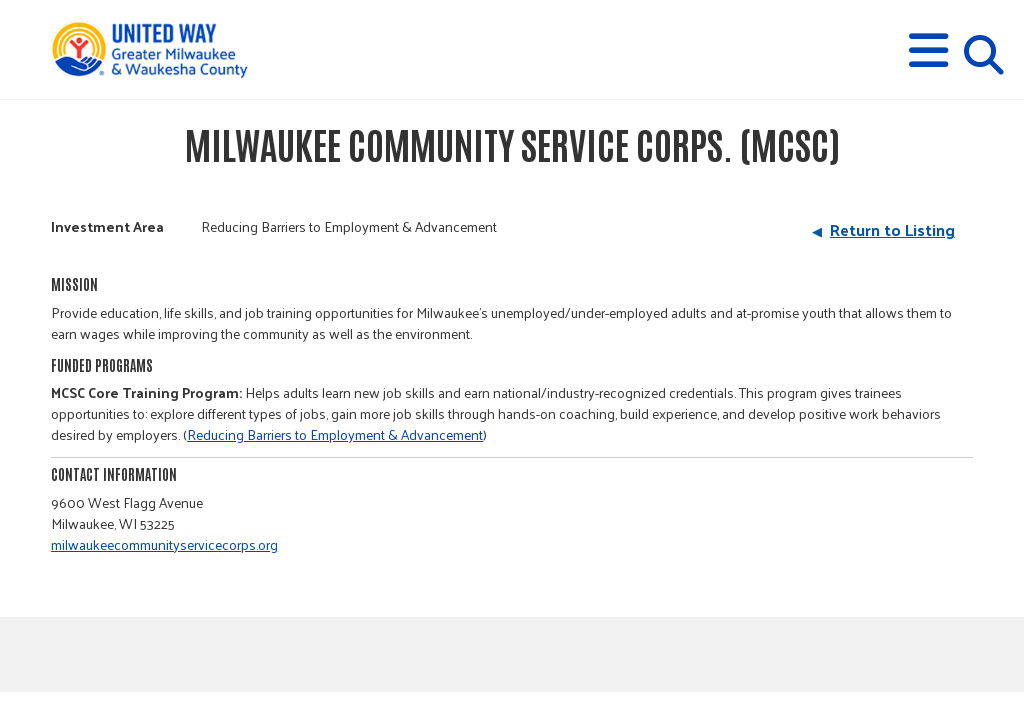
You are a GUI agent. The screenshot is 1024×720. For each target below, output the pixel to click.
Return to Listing (892, 229)
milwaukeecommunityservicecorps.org (164, 544)
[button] (928, 50)
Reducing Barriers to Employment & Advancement (335, 434)
